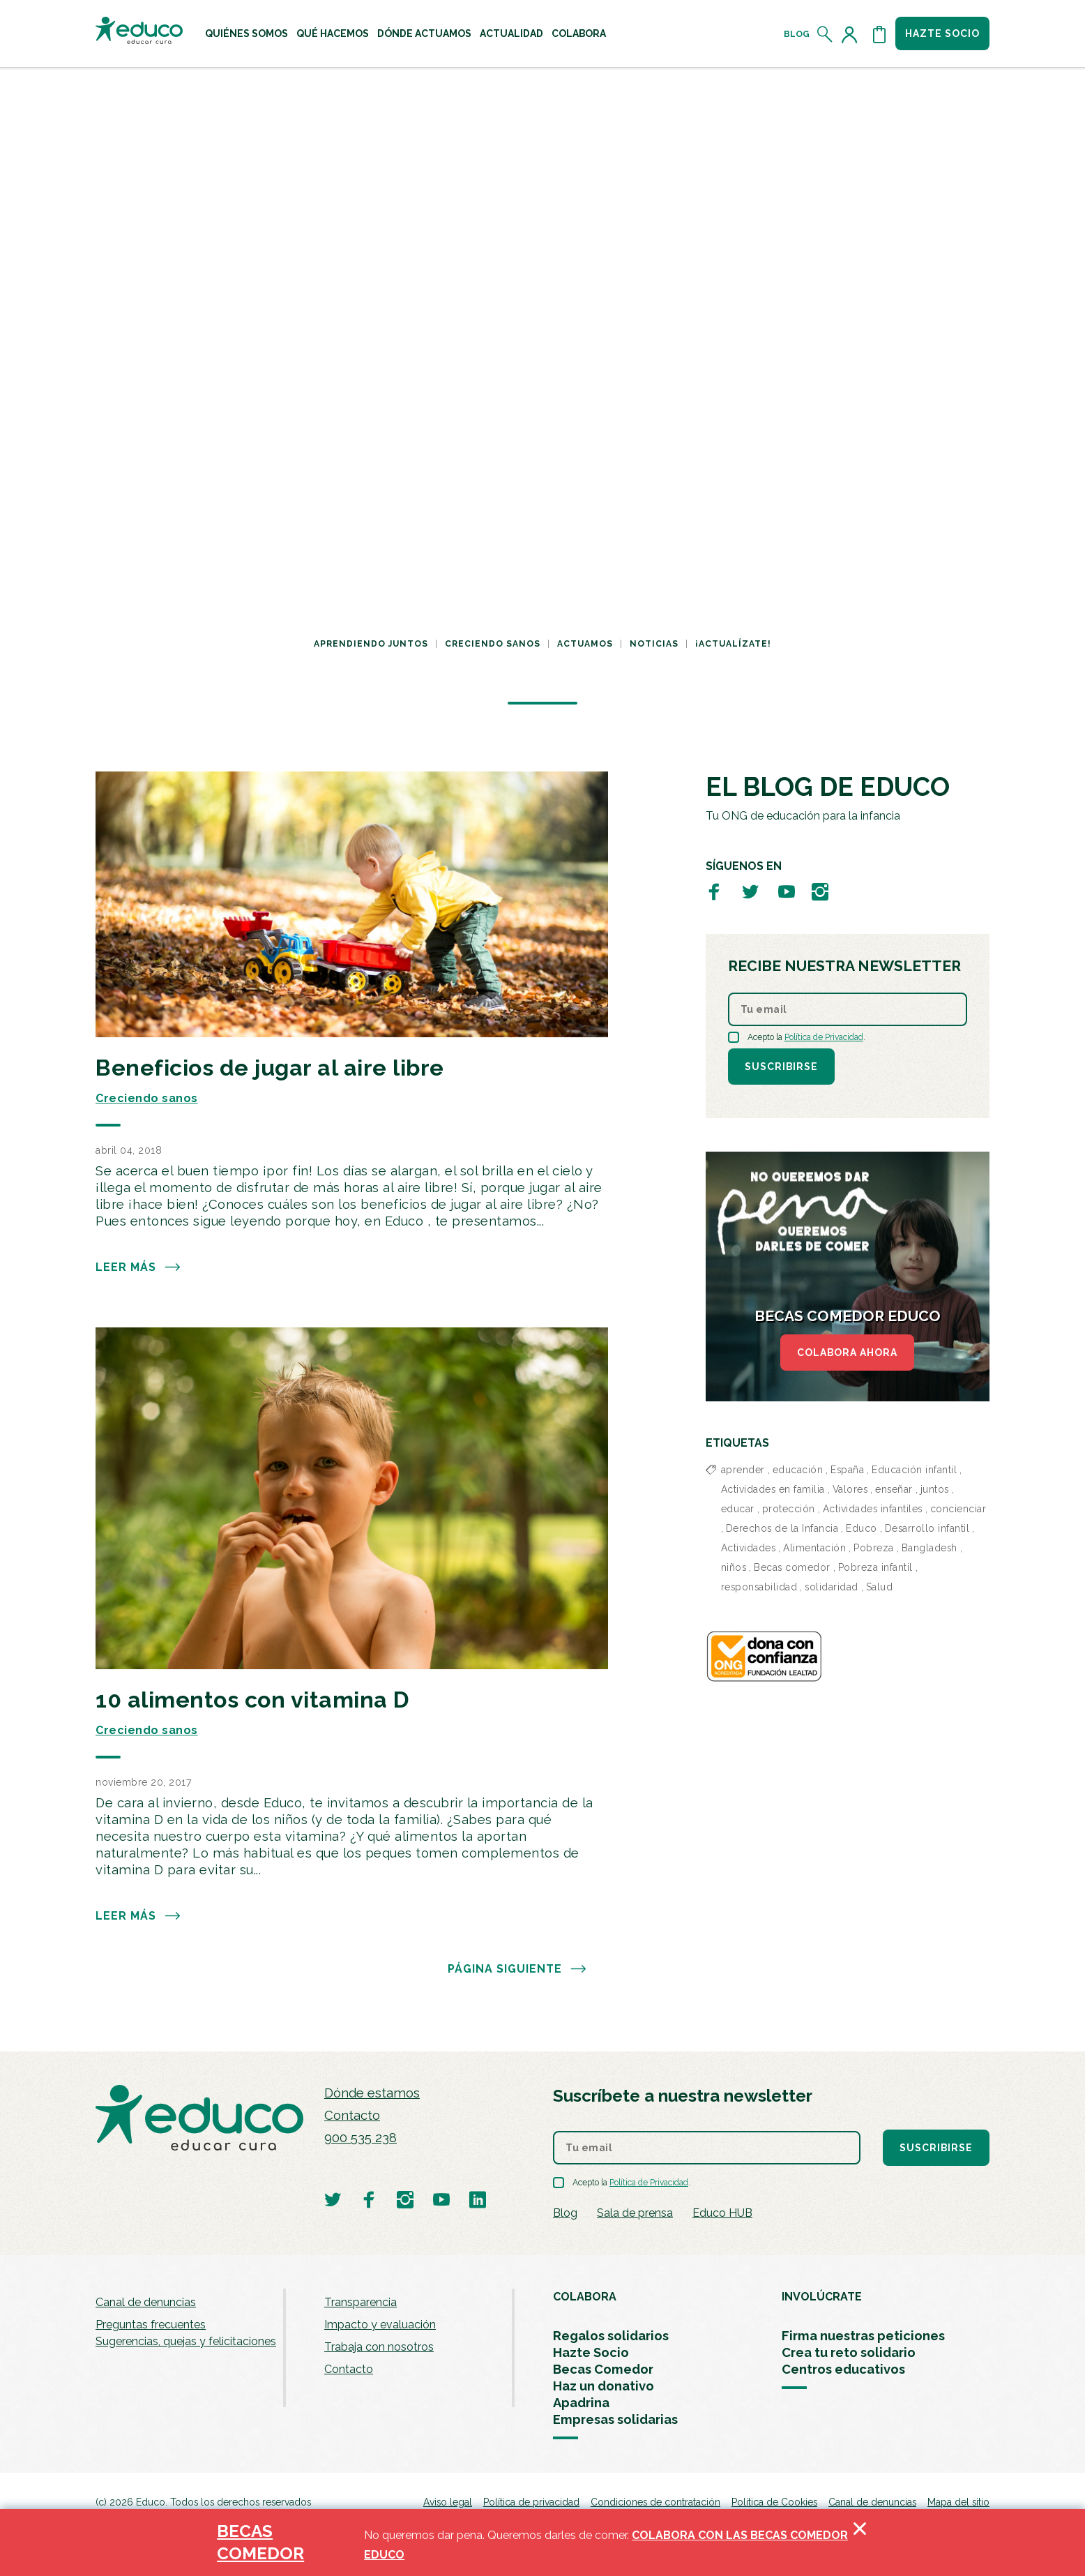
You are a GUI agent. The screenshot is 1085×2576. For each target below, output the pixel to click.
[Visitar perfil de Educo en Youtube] (786, 891)
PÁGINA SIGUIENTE (517, 1969)
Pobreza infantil (875, 1567)
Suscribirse (781, 1066)
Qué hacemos (332, 33)
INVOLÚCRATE (822, 2296)
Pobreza (873, 1547)
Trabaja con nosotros (379, 2346)
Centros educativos (843, 2369)
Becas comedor (792, 1567)
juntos (934, 1489)
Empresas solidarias (615, 2419)
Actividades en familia (773, 1489)
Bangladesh (929, 1547)
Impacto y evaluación (380, 2324)
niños (734, 1567)
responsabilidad (759, 1586)
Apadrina (581, 2402)
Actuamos (585, 644)
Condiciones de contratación (655, 2502)
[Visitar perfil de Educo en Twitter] (750, 891)
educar (737, 1508)
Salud (879, 1586)
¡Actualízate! (733, 644)
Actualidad (511, 33)
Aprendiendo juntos (371, 644)
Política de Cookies (774, 2502)
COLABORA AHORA (847, 1352)
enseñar (894, 1489)
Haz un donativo (603, 2386)
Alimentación (814, 1547)
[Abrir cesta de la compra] (879, 34)
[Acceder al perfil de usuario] (852, 34)
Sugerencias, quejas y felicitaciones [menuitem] (186, 2341)
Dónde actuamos (424, 33)
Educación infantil (914, 1469)
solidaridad (831, 1586)
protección (788, 1508)
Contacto (352, 2115)
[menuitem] (246, 33)
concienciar (958, 1508)
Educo (861, 1528)
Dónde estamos (372, 2093)
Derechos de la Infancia (782, 1528)
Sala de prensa (635, 2213)
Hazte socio (942, 33)
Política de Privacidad (823, 1037)
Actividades (748, 1547)
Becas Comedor (603, 2369)
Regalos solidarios (611, 2335)
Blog (797, 34)
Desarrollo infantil (927, 1528)
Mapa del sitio (958, 2502)
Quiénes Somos (246, 33)
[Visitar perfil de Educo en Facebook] (714, 891)
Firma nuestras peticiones (863, 2335)
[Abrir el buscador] (825, 34)
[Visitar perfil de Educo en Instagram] (820, 891)
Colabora (579, 33)
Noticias (654, 644)
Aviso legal (447, 2502)
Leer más (138, 1267)
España (847, 1469)
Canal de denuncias (146, 2302)
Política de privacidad (531, 2502)
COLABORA (584, 2296)
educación (798, 1469)
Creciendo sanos (492, 644)
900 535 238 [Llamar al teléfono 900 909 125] (360, 2137)
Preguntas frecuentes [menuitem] (151, 2324)
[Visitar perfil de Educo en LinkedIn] (477, 2199)
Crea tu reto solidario (849, 2352)
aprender (743, 1469)
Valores (850, 1489)
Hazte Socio (591, 2352)
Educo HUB (722, 2213)
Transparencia (360, 2302)
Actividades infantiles (873, 1508)
